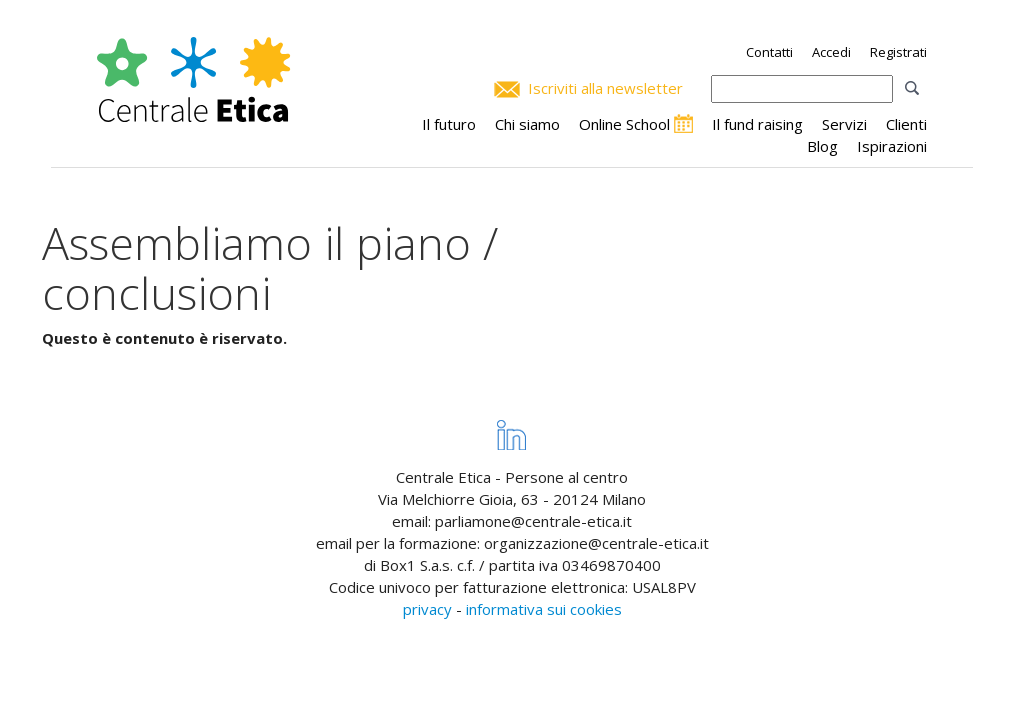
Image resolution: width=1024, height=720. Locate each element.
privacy (427, 609)
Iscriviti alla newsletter (605, 88)
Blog (822, 146)
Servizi (844, 124)
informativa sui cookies (544, 609)
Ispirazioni (892, 146)
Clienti (906, 124)
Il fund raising (757, 124)
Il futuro (449, 124)
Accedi (831, 52)
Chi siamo (527, 124)
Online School (624, 124)
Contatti (769, 52)
